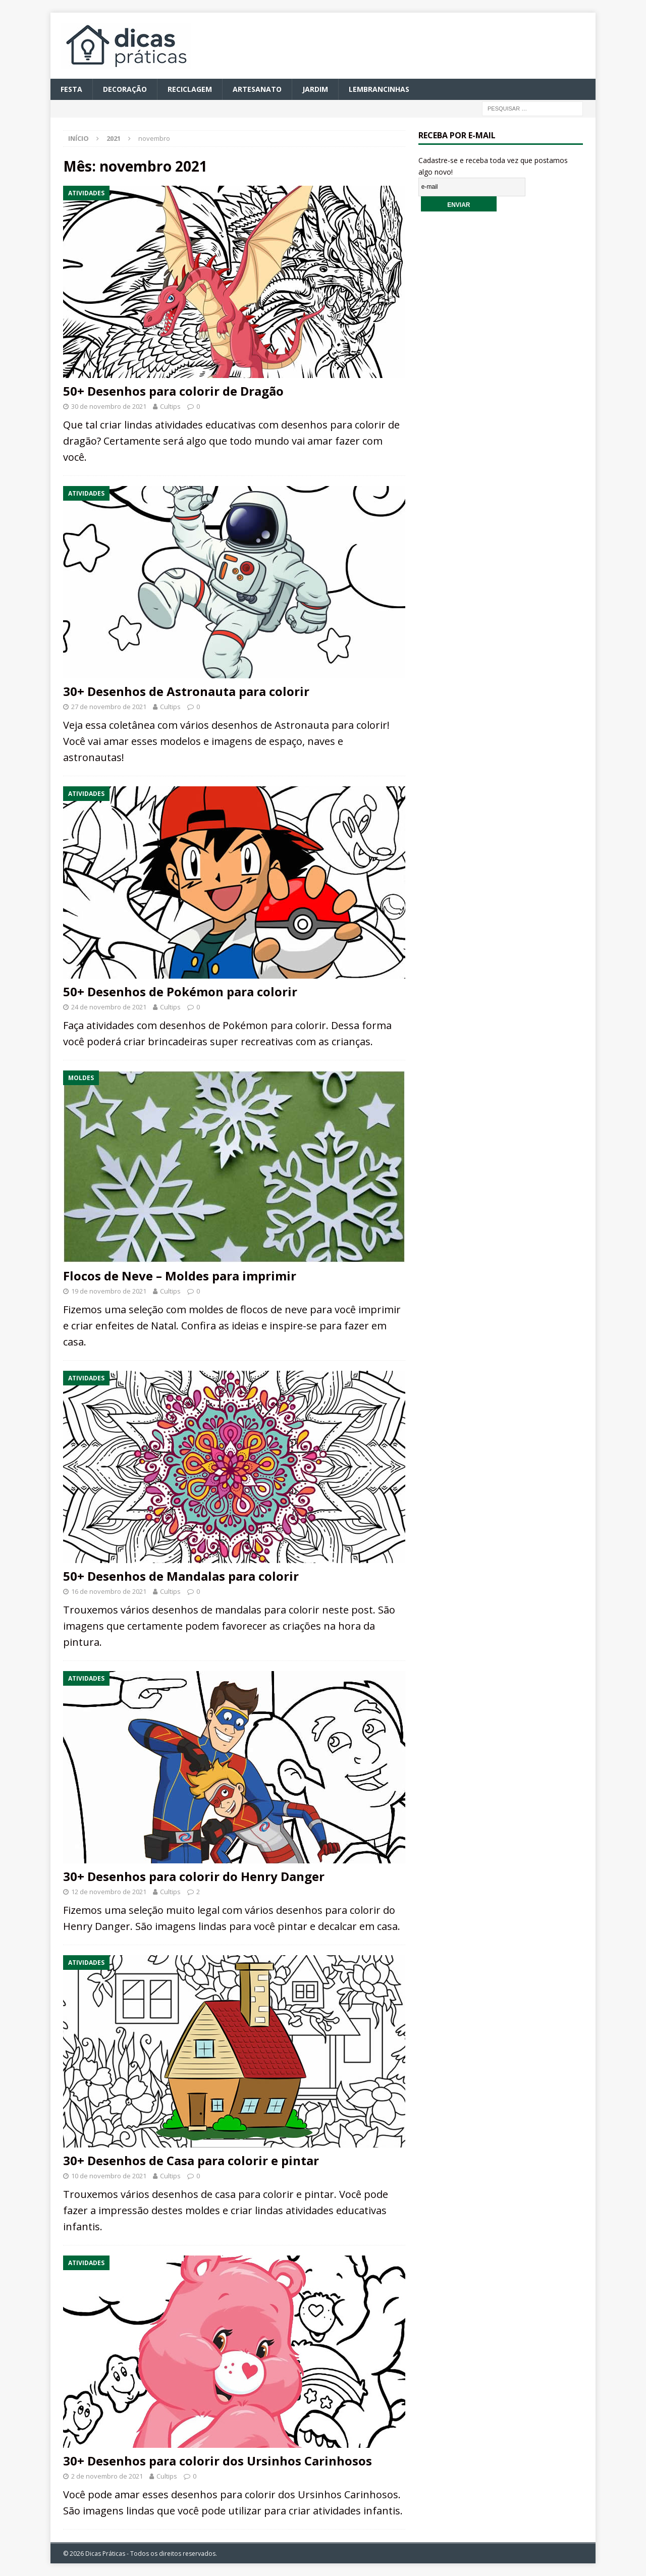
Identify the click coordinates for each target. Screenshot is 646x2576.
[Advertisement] (500, 393)
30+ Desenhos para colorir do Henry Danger (194, 1876)
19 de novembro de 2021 (108, 1291)
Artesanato (257, 89)
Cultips (170, 406)
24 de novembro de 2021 (108, 1006)
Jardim (315, 89)
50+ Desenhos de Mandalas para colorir (181, 1576)
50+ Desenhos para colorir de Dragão (173, 391)
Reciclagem (190, 89)
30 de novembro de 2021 (108, 406)
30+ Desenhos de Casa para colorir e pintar (191, 2160)
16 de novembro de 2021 (108, 1591)
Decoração (125, 89)
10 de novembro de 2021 (108, 2175)
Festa (71, 89)
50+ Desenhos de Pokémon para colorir (180, 991)
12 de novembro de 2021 (108, 1891)
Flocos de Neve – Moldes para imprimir (179, 1275)
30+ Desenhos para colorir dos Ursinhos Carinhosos (217, 2460)
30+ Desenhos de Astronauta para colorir (186, 691)
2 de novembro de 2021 (107, 2476)
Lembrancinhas (379, 89)
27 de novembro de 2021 (108, 706)
